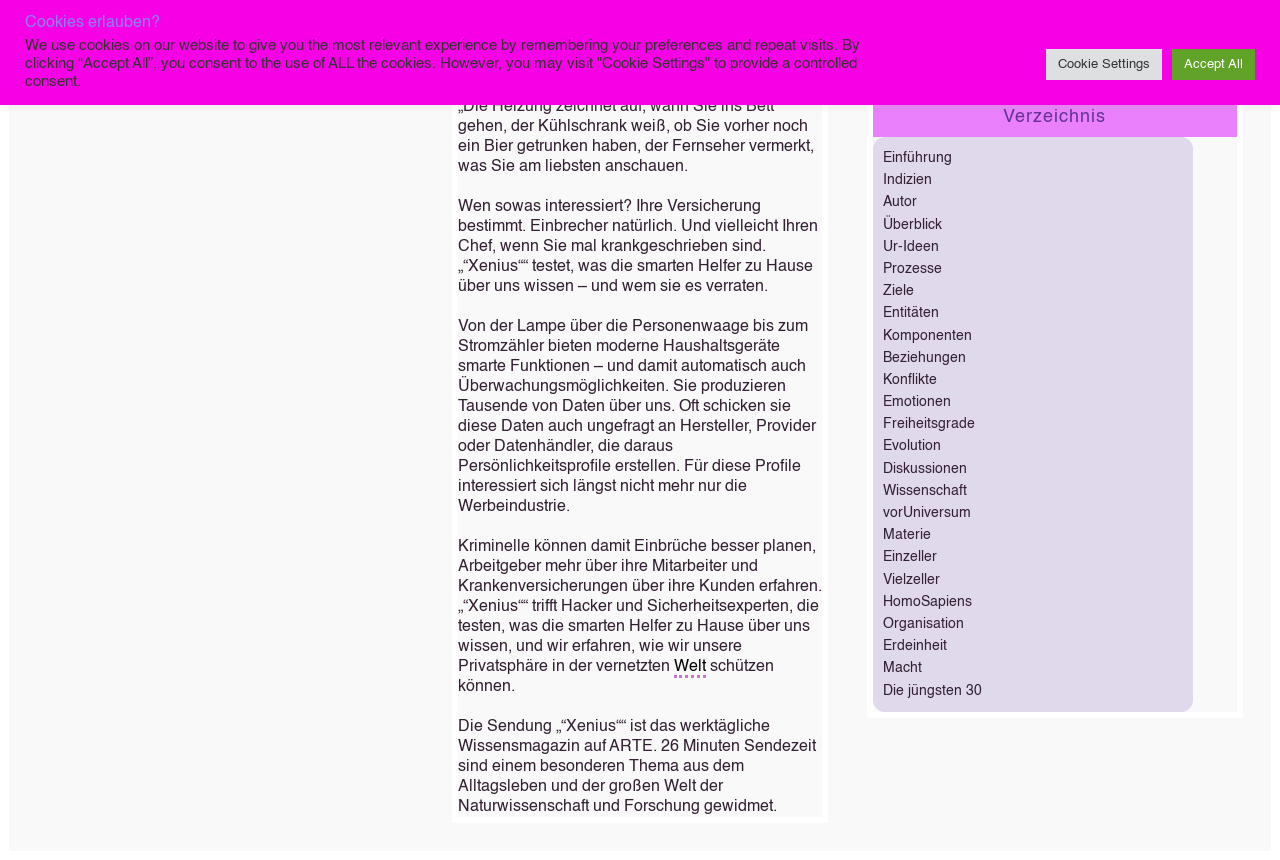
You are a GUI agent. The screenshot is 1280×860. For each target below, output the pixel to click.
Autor (900, 202)
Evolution (912, 446)
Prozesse (912, 269)
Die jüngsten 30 (932, 691)
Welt (690, 667)
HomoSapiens (927, 602)
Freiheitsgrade (929, 424)
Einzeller (910, 557)
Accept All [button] (1213, 64)
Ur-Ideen (911, 247)
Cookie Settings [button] (1104, 64)
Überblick (912, 225)
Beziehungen (924, 358)
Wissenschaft (925, 491)
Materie (907, 535)
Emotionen (917, 402)
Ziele (898, 291)
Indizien (907, 180)
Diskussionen (925, 469)
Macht (902, 668)
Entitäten (911, 313)
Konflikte (910, 380)
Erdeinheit (915, 646)
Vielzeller (911, 580)
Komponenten (927, 336)
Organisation (923, 624)
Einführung (917, 158)
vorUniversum (927, 513)
